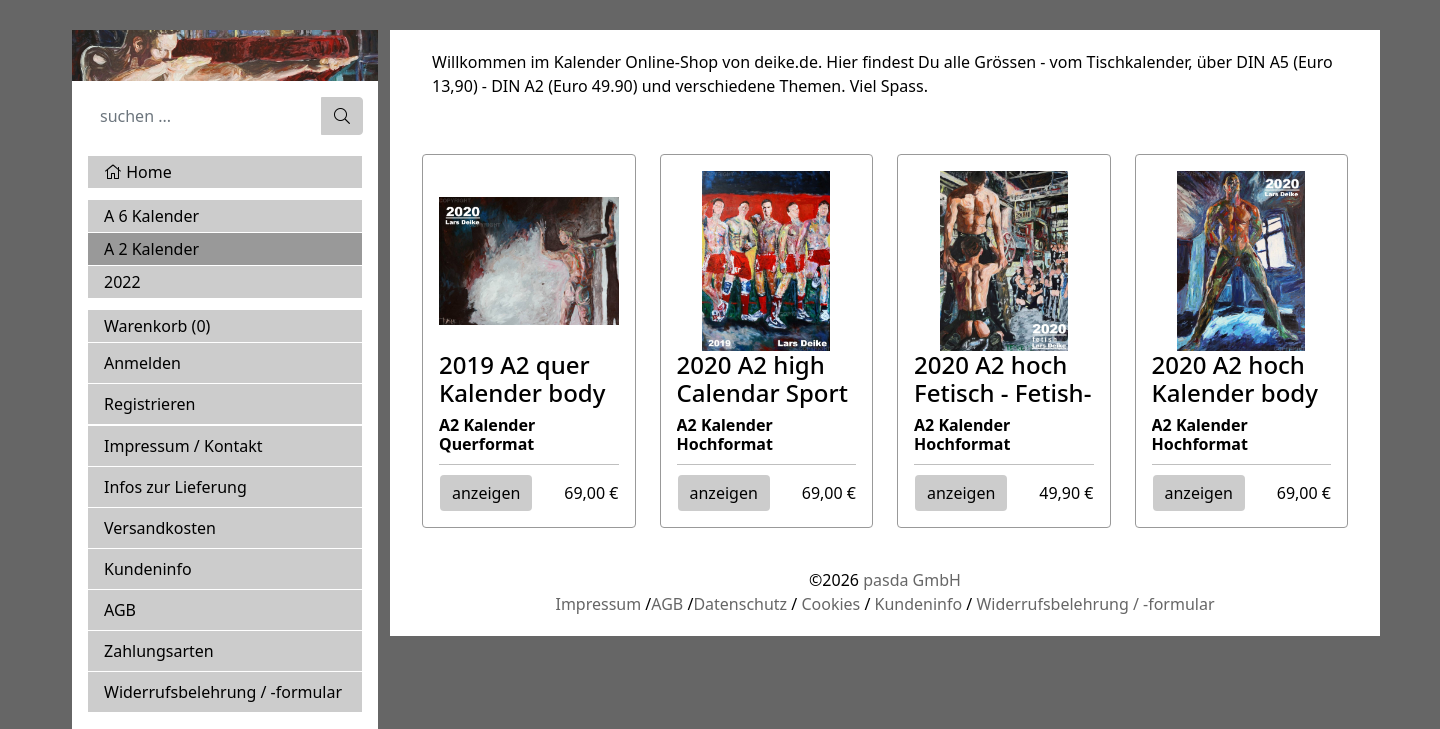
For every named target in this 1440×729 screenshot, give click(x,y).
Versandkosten (160, 528)
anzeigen (486, 493)
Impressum (598, 604)
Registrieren (149, 404)
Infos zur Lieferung (175, 487)
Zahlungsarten (159, 651)
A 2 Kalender (151, 249)
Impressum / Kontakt (183, 446)
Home (138, 172)
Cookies (830, 604)
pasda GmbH (912, 580)
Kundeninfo (148, 569)
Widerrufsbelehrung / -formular (223, 692)
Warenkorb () (157, 326)
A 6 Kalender (151, 216)
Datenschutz (740, 604)
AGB (120, 610)
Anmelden (142, 363)
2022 (122, 282)
